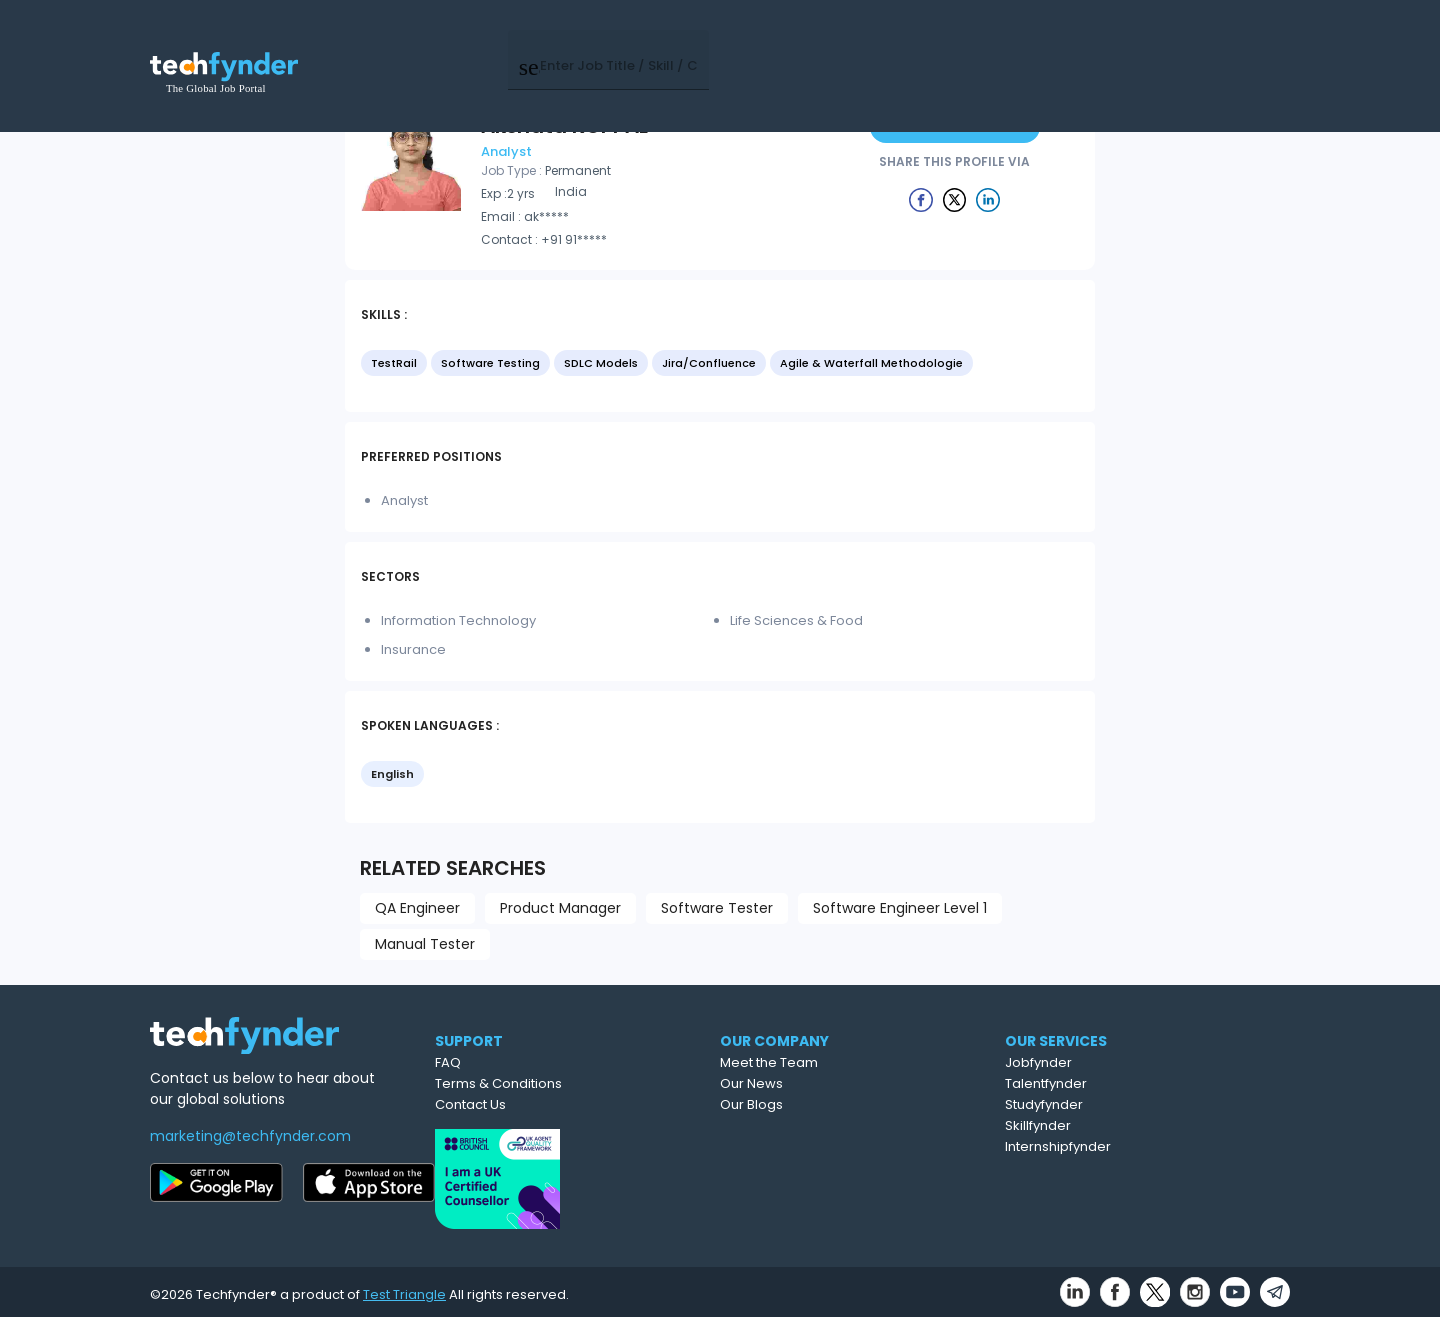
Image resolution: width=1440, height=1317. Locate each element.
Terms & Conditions (577, 1083)
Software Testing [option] (490, 363)
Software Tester (717, 908)
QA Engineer (417, 908)
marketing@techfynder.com (250, 1136)
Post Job (992, 39)
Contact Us (549, 1104)
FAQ (527, 1062)
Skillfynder (1128, 1125)
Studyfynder (1134, 1104)
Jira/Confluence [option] (709, 363)
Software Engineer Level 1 (900, 908)
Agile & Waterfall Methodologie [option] (871, 363)
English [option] (392, 774)
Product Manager (560, 908)
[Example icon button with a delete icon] (921, 199)
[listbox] (720, 365)
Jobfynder (1128, 1062)
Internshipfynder (1148, 1146)
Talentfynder (1136, 1083)
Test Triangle (404, 1288)
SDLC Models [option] (601, 363)
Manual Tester (425, 944)
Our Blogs (839, 1104)
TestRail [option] (394, 363)
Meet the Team (857, 1062)
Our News (839, 1083)
